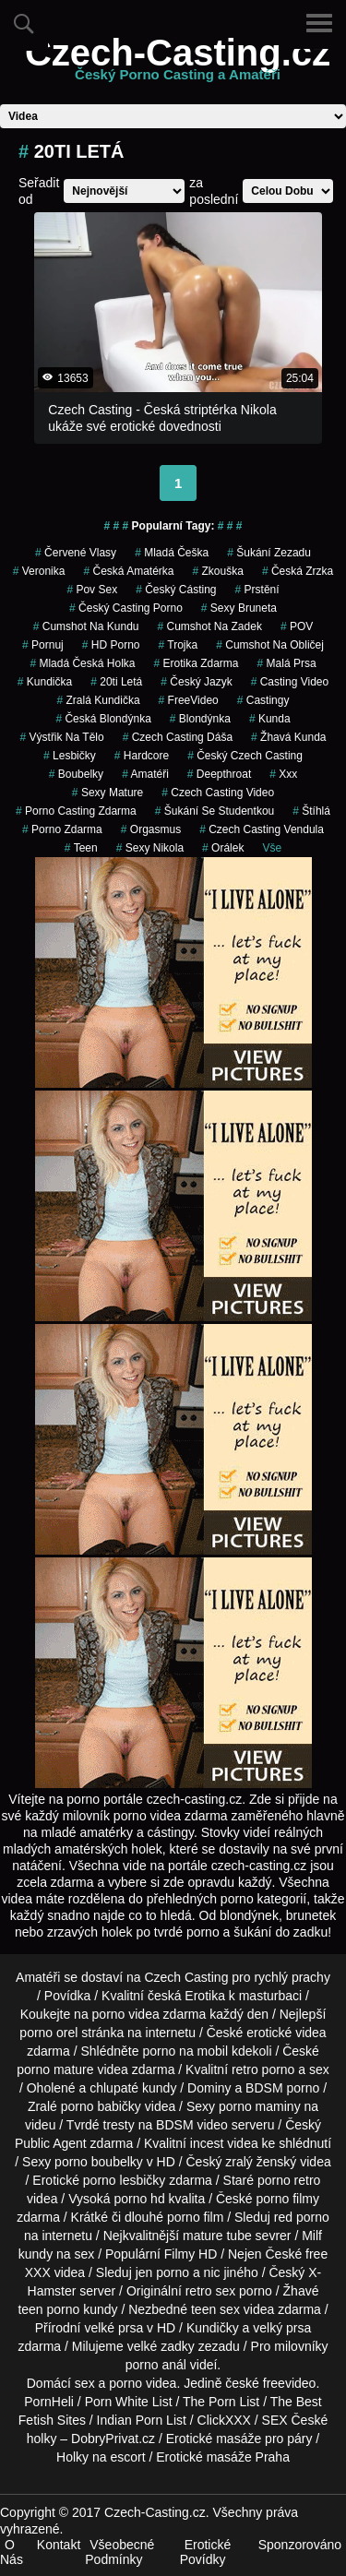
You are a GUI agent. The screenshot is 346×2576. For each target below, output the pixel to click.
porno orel (48, 2032)
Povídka (67, 1995)
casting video (290, 681)
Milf (312, 2235)
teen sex (215, 2309)
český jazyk (196, 681)
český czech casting (245, 755)
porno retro (288, 2180)
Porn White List (129, 2401)
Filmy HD (191, 2254)
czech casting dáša (178, 737)
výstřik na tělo (62, 737)
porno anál (155, 2364)
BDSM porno (282, 2088)
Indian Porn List (141, 2420)
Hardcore (141, 755)
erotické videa (286, 2032)
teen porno (48, 2309)
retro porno (263, 2069)
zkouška (218, 571)
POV (296, 626)
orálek (223, 847)
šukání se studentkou (214, 811)
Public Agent (51, 2143)
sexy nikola (150, 847)
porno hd (138, 2198)
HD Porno (111, 644)
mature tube (217, 2235)
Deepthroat (219, 774)
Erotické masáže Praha (223, 2457)
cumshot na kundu (86, 626)
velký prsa (282, 2327)
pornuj (43, 644)
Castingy (263, 700)
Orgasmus (151, 829)
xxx (283, 774)
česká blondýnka (102, 718)
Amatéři (145, 774)
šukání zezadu (269, 552)
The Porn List (221, 2401)
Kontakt (58, 2544)
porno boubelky (98, 2161)
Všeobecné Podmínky (119, 2552)
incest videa (224, 2143)
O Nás (11, 2552)
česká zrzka (297, 571)
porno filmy (288, 2198)
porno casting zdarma (76, 811)
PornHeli (49, 2401)
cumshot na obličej (270, 644)
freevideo (289, 2383)
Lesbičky (69, 755)
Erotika (205, 1995)
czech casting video (217, 792)
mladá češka (172, 552)
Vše (271, 847)
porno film (195, 2217)
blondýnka (200, 718)
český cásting (176, 589)
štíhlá (311, 811)
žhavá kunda (288, 737)
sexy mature (107, 792)
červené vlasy (75, 552)
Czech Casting (186, 1977)
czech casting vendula (261, 829)
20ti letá (116, 681)
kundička (45, 681)
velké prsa (113, 2327)
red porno (301, 2217)
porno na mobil (185, 2051)
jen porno (162, 2272)
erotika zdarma (195, 663)
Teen (81, 847)
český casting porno (126, 608)
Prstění (257, 589)
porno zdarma (62, 829)
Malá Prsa (286, 663)
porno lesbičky (124, 2180)
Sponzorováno (299, 2544)
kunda (270, 718)
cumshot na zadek (209, 626)
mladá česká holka (82, 663)
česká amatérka (128, 571)
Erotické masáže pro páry (239, 2438)
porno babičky (101, 2106)
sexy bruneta (239, 608)
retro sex (210, 2291)
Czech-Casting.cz (177, 63)
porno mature (55, 2069)
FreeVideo (189, 700)
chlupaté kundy (132, 2088)
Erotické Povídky (206, 2552)
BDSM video (192, 2124)
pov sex (91, 589)
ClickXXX (224, 2420)
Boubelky (76, 774)
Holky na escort (100, 2457)
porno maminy (260, 2106)
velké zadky (161, 2346)
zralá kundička (98, 700)
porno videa (142, 2383)
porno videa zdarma (149, 2014)
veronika (39, 571)
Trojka (178, 644)
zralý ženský (260, 2161)
